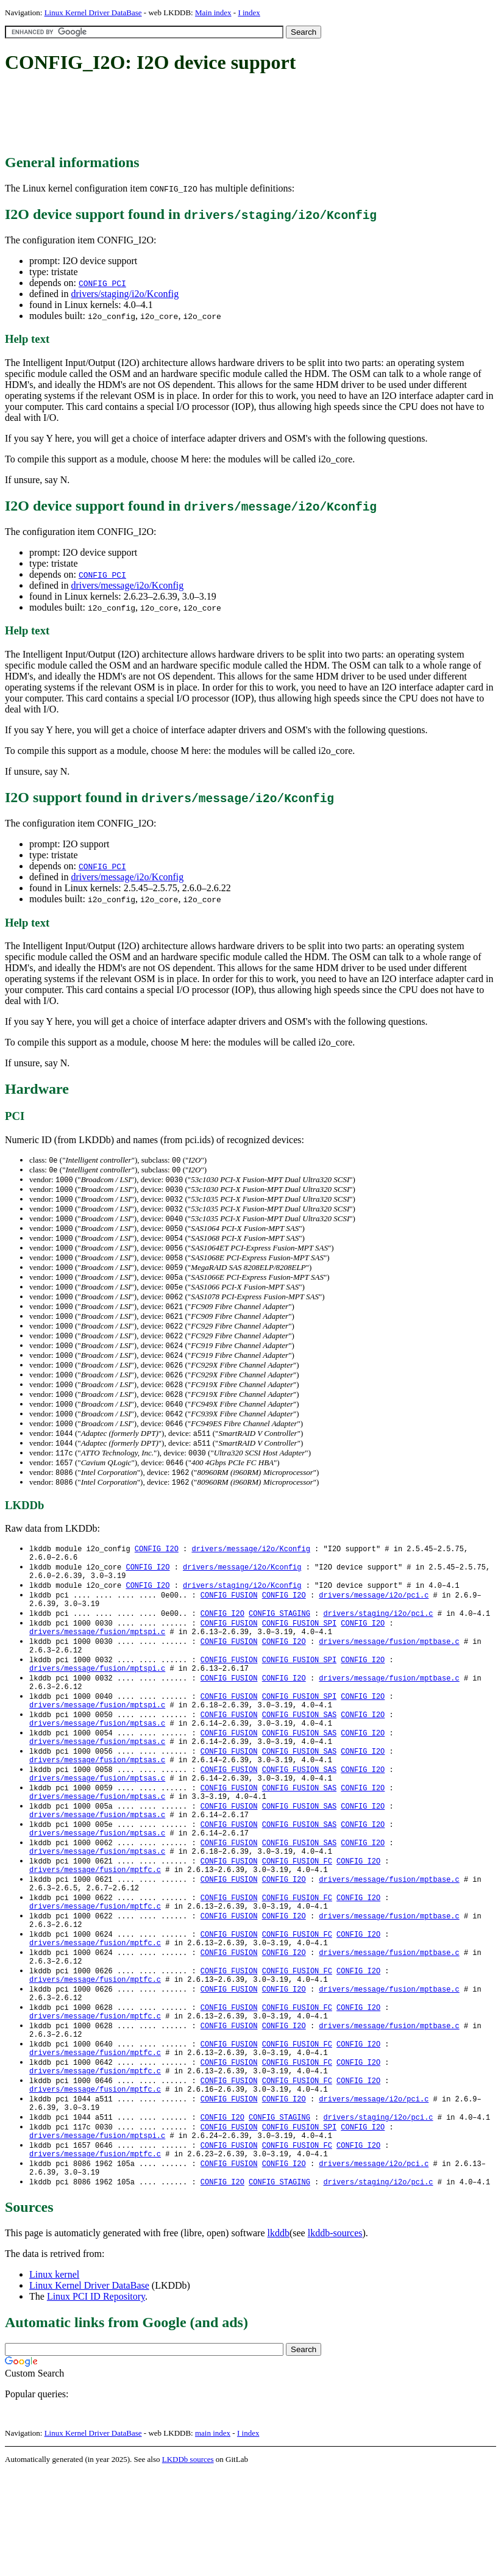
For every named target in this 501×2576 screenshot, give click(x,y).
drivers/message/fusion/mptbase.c (389, 1673)
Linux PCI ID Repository (96, 2400)
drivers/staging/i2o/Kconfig (125, 294)
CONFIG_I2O (157, 1570)
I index (249, 12)
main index (212, 2536)
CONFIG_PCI (102, 283)
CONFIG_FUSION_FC (297, 1922)
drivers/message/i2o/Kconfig (127, 585)
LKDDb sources (188, 2562)
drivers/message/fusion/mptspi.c (97, 1663)
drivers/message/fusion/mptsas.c (97, 1767)
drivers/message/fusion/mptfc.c (95, 1933)
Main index (213, 12)
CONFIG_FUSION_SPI (299, 1653)
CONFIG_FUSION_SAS (299, 1756)
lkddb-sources (335, 2336)
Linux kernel (54, 2378)
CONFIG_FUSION (229, 1621)
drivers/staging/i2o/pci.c (378, 1642)
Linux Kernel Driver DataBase (93, 12)
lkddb (279, 2336)
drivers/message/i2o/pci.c (373, 1621)
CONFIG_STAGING (279, 1642)
